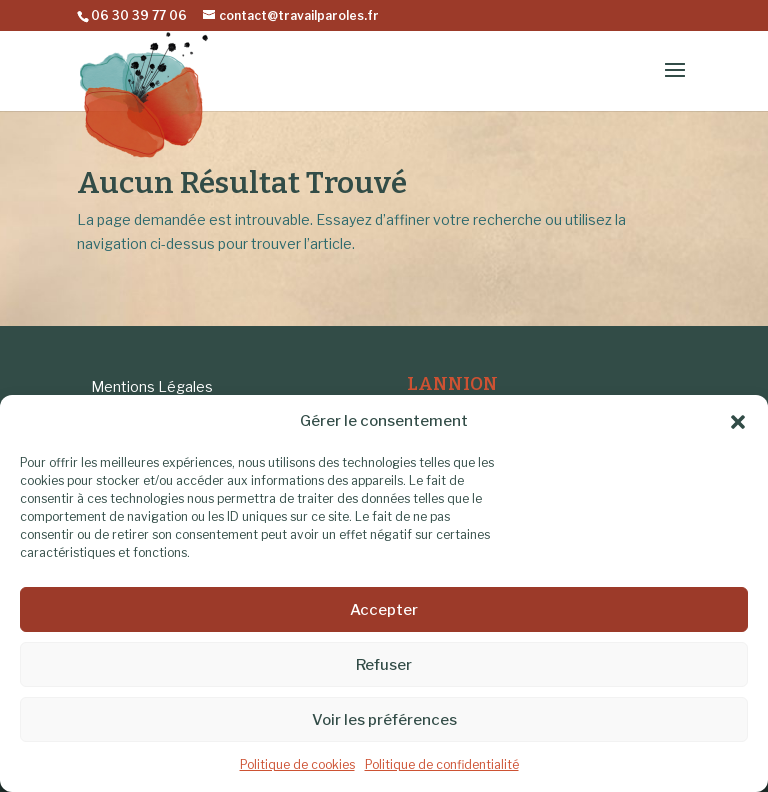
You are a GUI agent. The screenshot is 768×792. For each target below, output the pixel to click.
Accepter (384, 610)
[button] (738, 422)
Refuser (384, 665)
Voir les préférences (384, 720)
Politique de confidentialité (442, 764)
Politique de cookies (297, 764)
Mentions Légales (152, 386)
